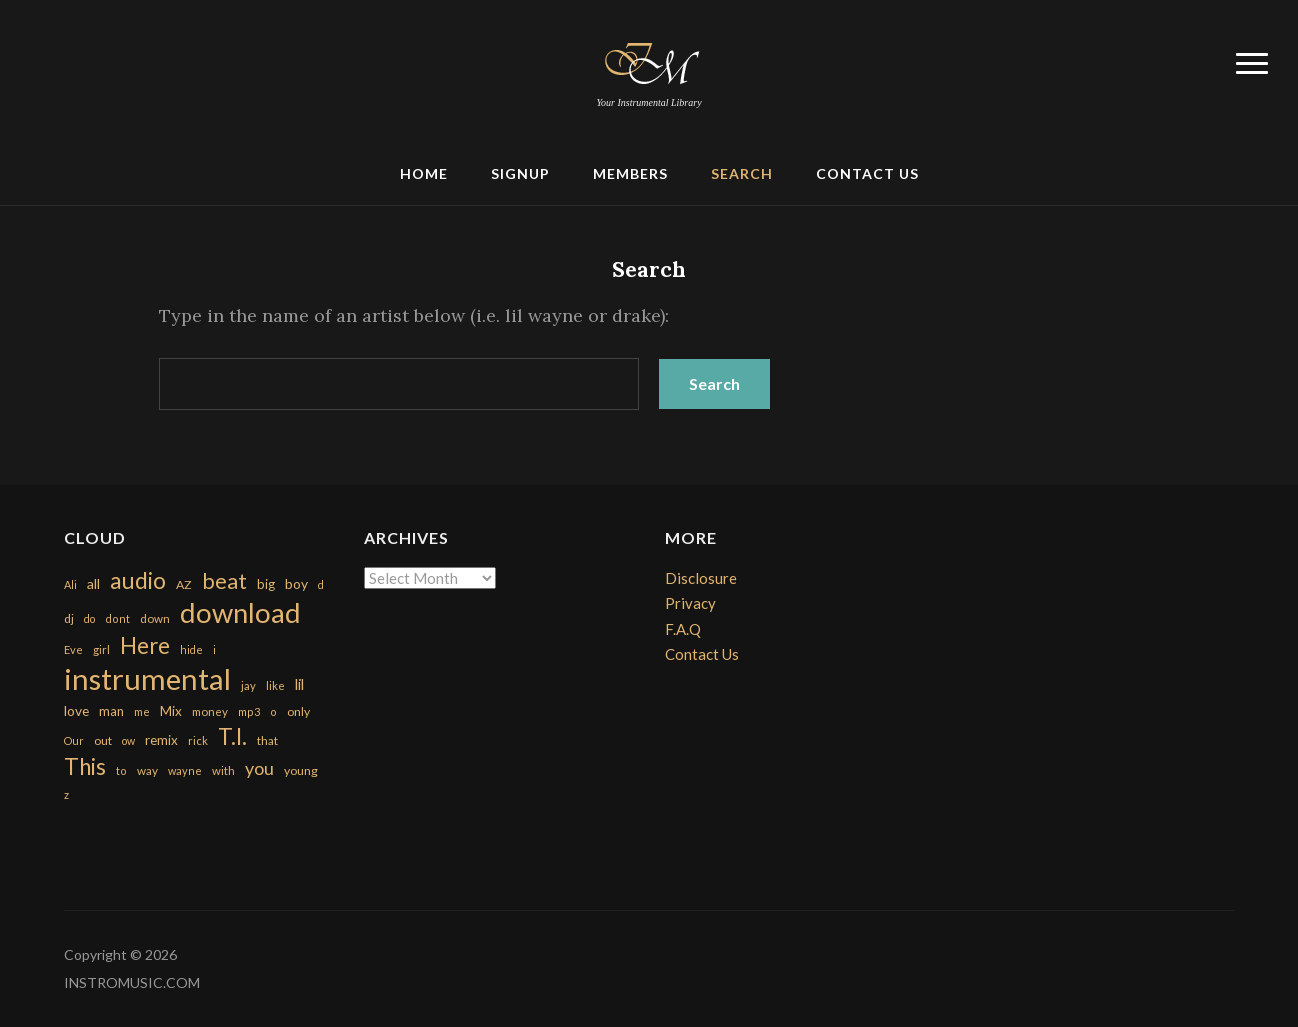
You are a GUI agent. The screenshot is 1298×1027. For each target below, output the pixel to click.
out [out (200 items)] (103, 740)
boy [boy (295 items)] (296, 583)
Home (424, 173)
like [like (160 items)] (275, 685)
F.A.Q (683, 629)
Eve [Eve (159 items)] (73, 649)
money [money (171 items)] (210, 711)
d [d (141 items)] (321, 584)
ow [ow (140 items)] (128, 740)
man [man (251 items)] (111, 711)
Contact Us (867, 173)
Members (630, 173)
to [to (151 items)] (121, 770)
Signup (520, 173)
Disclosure (701, 578)
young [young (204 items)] (301, 770)
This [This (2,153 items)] (85, 766)
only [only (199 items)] (298, 711)
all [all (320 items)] (93, 583)
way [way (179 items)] (147, 770)
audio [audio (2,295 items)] (138, 580)
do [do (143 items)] (89, 618)
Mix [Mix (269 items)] (171, 711)
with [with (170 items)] (223, 770)
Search (742, 173)
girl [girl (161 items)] (101, 649)
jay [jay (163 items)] (248, 685)
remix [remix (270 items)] (161, 740)
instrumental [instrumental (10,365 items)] (147, 678)
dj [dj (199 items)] (69, 618)
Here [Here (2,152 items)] (145, 645)
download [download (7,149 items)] (240, 612)
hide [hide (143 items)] (191, 649)
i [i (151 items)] (214, 649)
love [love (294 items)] (76, 710)
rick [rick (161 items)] (198, 740)
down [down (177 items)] (155, 618)
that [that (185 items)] (267, 740)
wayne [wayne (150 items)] (185, 770)
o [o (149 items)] (273, 711)
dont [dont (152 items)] (117, 618)
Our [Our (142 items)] (74, 740)
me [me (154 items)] (142, 711)
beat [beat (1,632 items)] (224, 581)
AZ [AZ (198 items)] (184, 584)
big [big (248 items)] (266, 584)
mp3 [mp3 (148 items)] (249, 711)
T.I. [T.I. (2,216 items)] (232, 736)
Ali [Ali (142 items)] (70, 584)
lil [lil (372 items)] (299, 684)
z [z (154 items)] (66, 794)
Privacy (690, 603)
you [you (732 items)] (259, 768)
